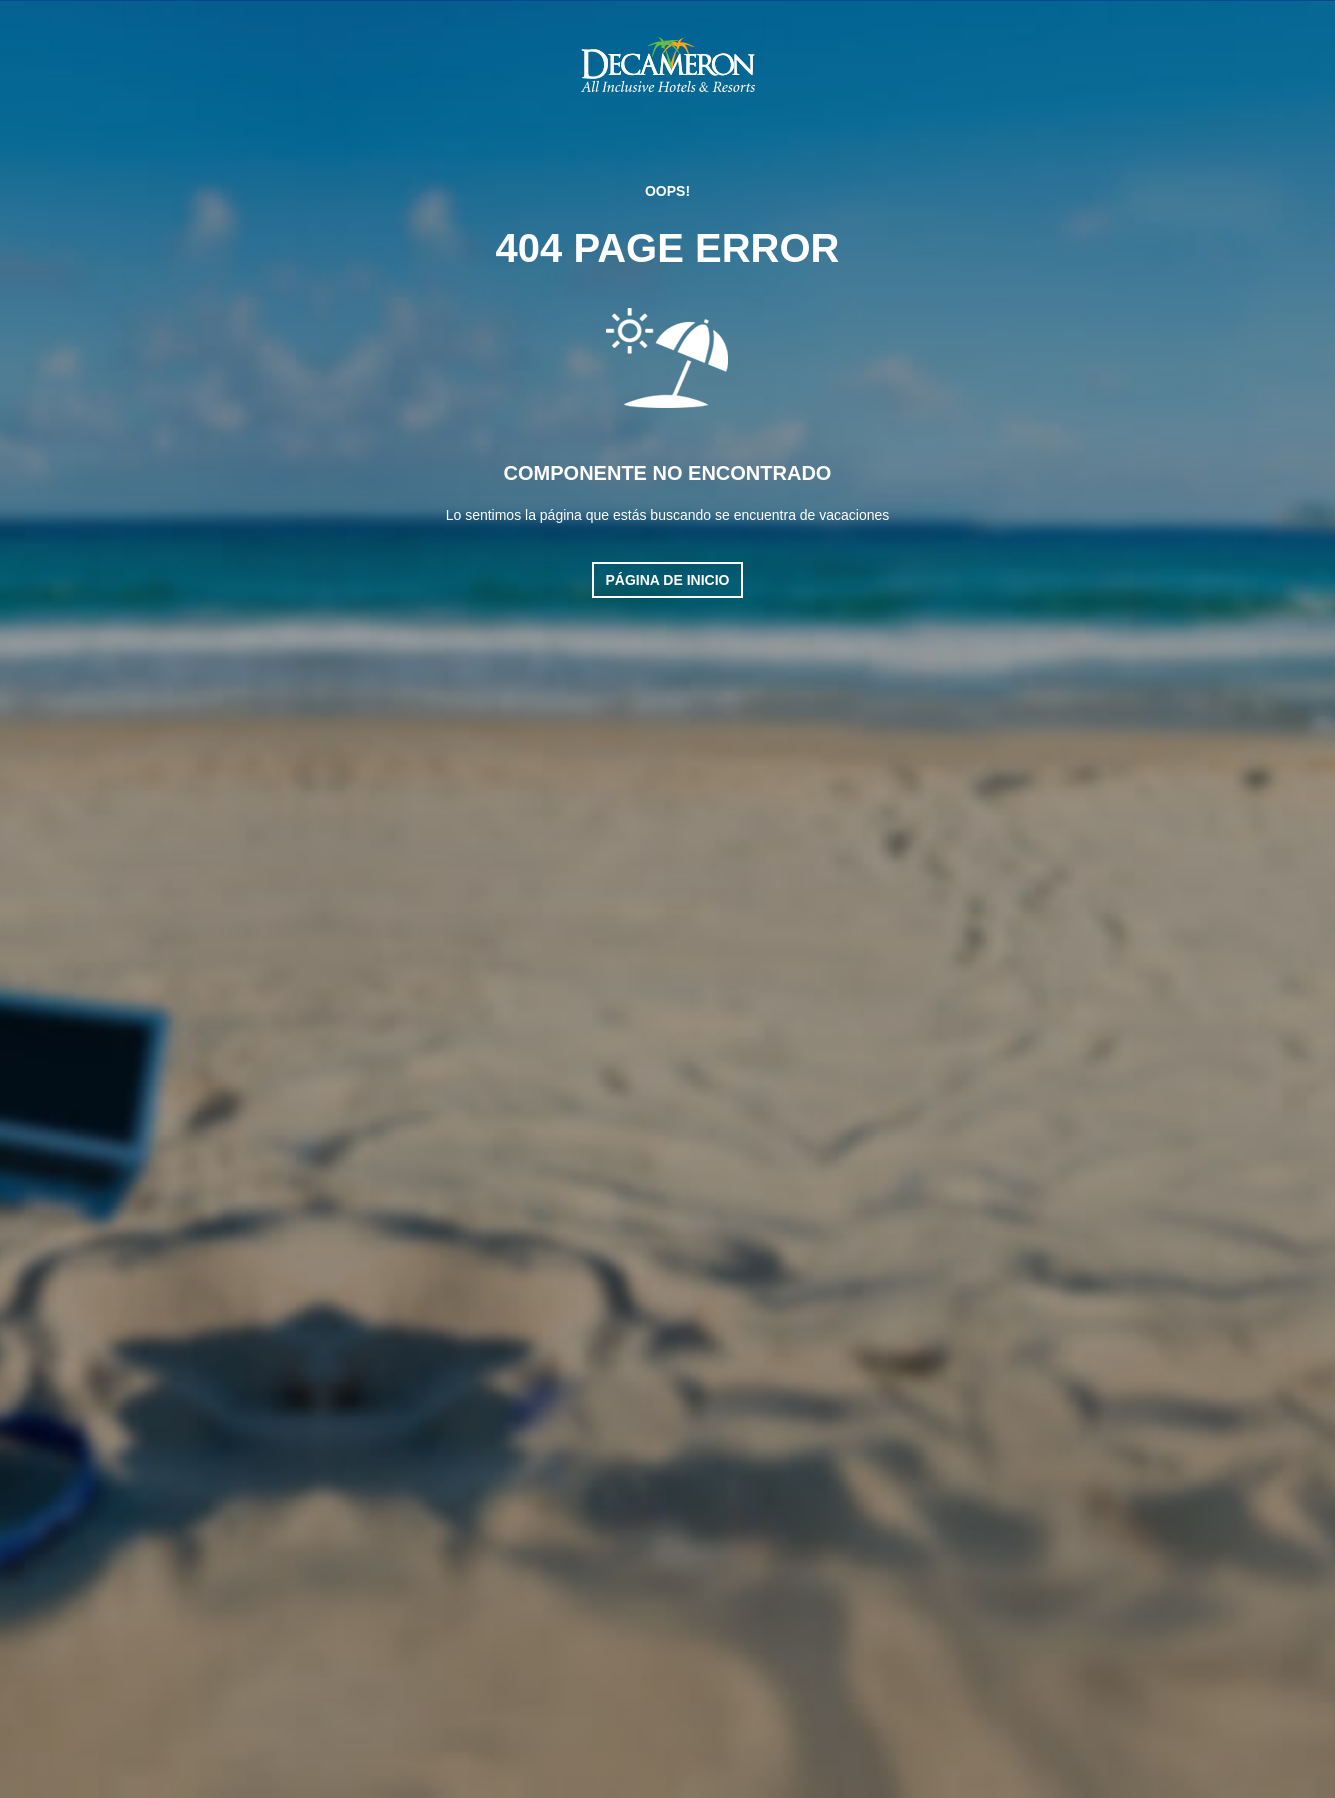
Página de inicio (668, 580)
